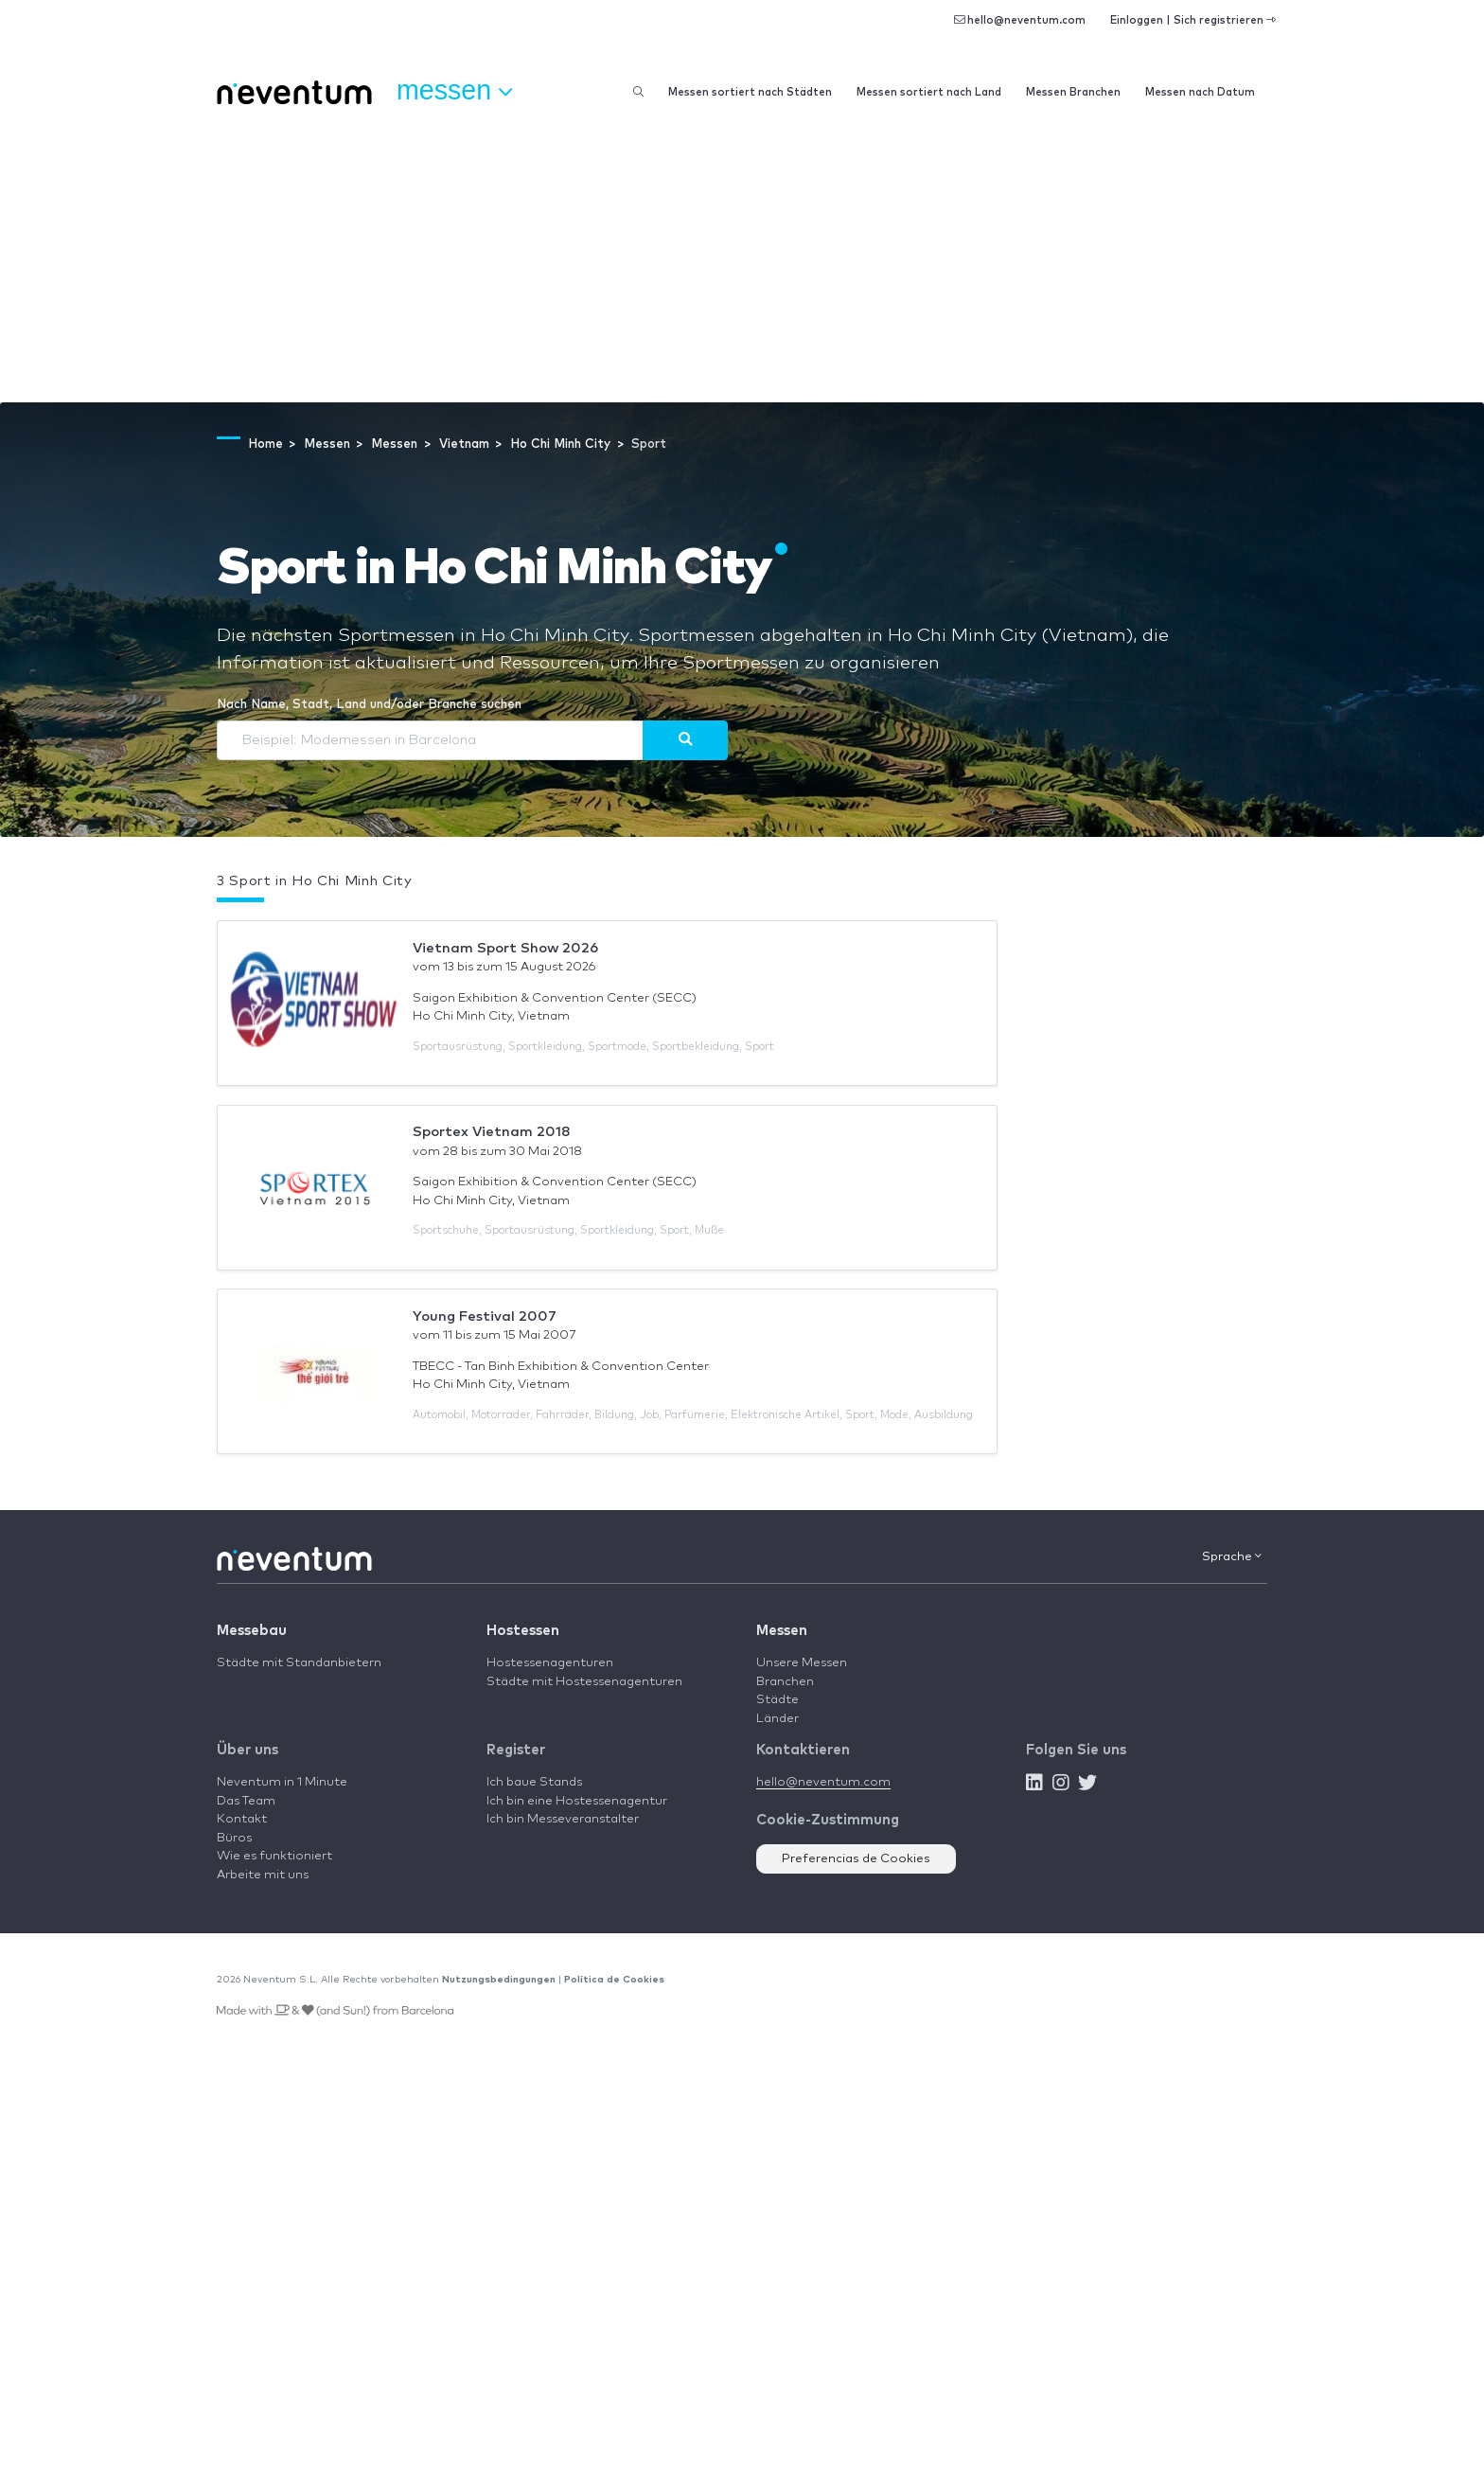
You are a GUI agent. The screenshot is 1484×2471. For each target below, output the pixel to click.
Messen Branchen (1073, 92)
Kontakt (242, 1819)
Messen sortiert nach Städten (750, 92)
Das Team (246, 1801)
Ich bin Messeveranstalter (562, 1819)
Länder (777, 1719)
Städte (777, 1700)
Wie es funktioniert (274, 1856)
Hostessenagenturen (549, 1663)
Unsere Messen (801, 1663)
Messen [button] (454, 91)
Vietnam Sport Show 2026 (505, 948)
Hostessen (522, 1631)
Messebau (252, 1631)
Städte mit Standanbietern (299, 1663)
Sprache (1232, 1556)
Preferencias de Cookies (856, 1859)
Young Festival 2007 (484, 1316)
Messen (781, 1631)
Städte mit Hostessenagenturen (584, 1682)
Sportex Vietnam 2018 (492, 1132)
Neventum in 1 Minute (282, 1782)
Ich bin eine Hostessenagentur (576, 1801)
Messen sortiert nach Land (929, 92)
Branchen (785, 1682)
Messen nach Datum (1200, 92)
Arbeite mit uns (263, 1875)
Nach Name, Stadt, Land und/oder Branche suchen (369, 705)
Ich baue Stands (534, 1782)
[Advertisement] (742, 260)
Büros (234, 1838)
